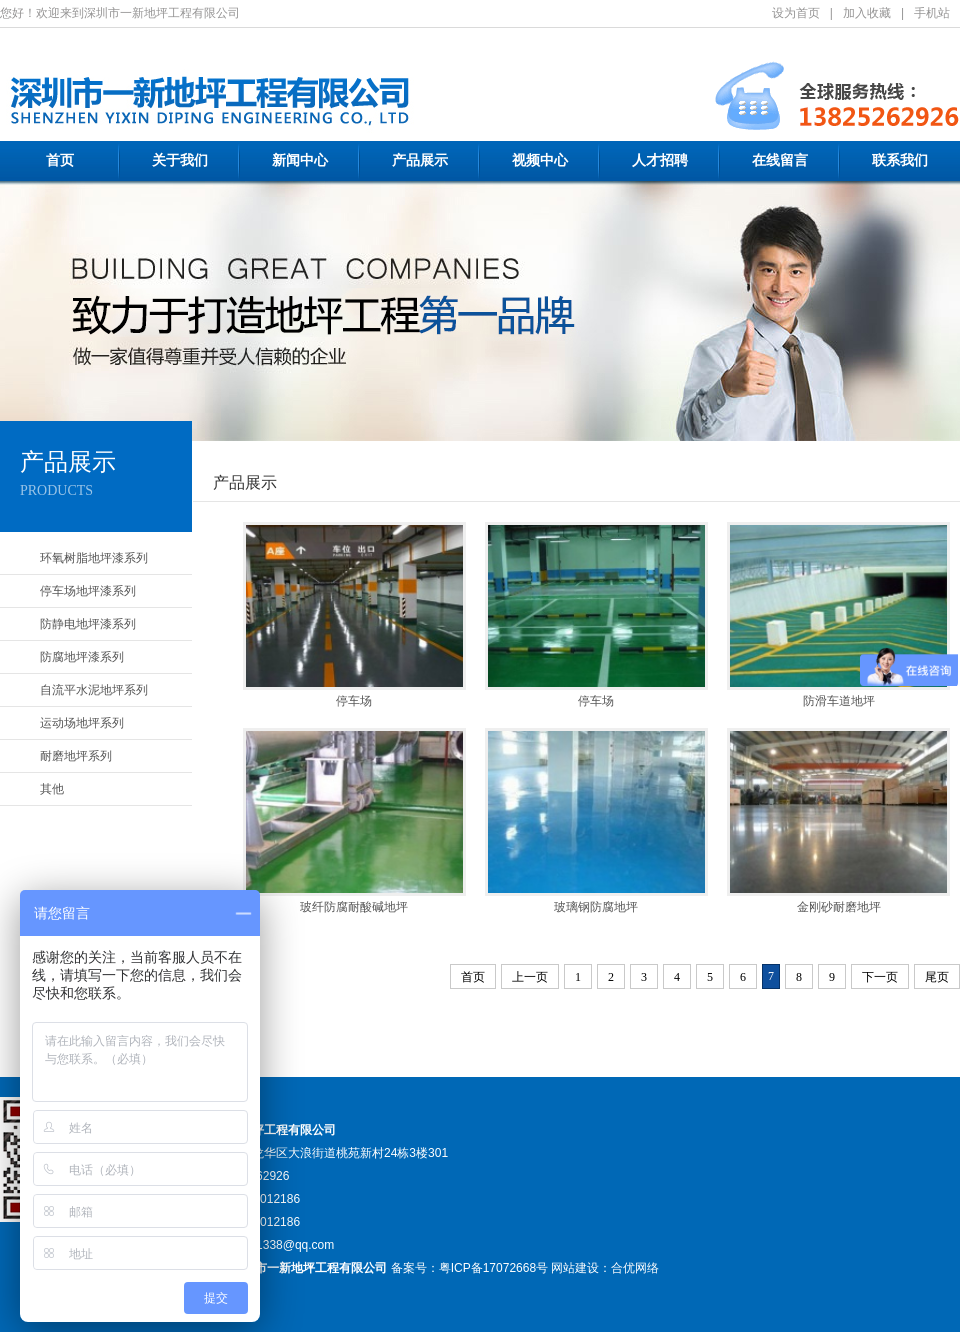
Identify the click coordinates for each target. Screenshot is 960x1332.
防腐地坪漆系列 (82, 657)
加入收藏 (867, 13)
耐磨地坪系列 (76, 756)
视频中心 (540, 160)
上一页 (530, 977)
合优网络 (635, 1268)
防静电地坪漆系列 (88, 624)
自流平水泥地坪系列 (94, 690)
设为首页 (796, 13)
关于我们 (180, 160)
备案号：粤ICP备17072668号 (469, 1268)
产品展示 (420, 160)
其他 (52, 789)
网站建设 (575, 1268)
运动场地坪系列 (82, 723)
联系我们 (900, 160)
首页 (60, 160)
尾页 (937, 977)
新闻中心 (300, 160)
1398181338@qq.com (275, 1245)
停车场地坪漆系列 (88, 591)
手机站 (932, 13)
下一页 (880, 977)
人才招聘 (660, 160)
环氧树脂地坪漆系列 (94, 558)
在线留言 (780, 160)
